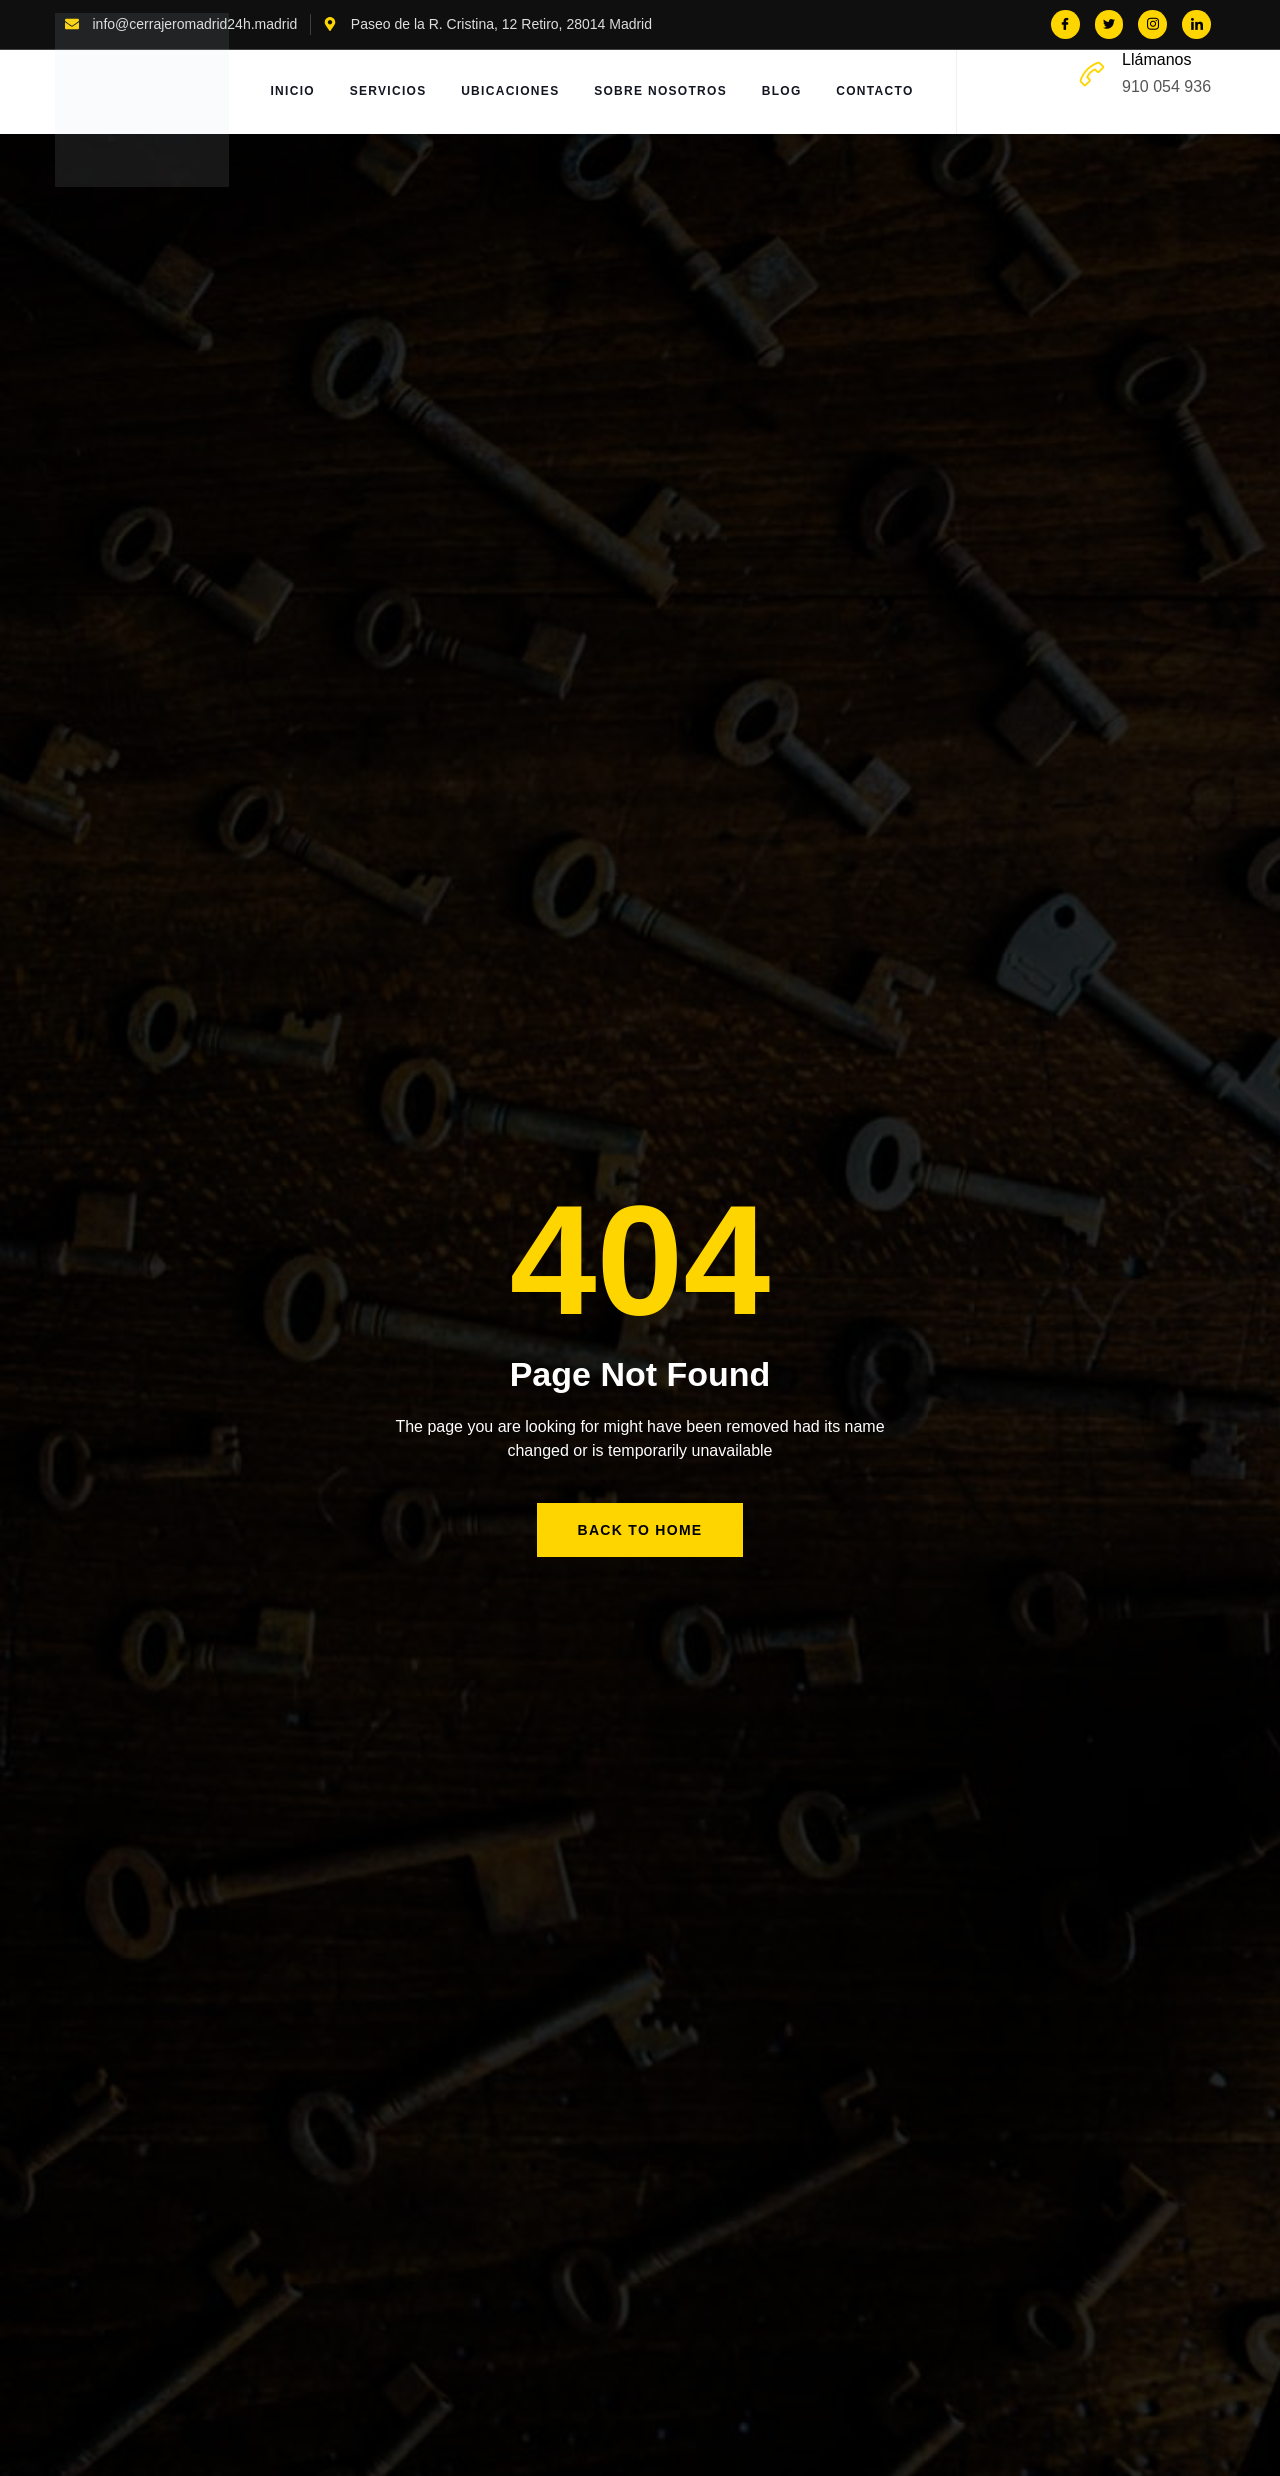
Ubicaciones (511, 92)
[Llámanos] (1092, 74)
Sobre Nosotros (662, 92)
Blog (785, 92)
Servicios (387, 92)
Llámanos (1156, 59)
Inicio (290, 92)
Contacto (879, 92)
